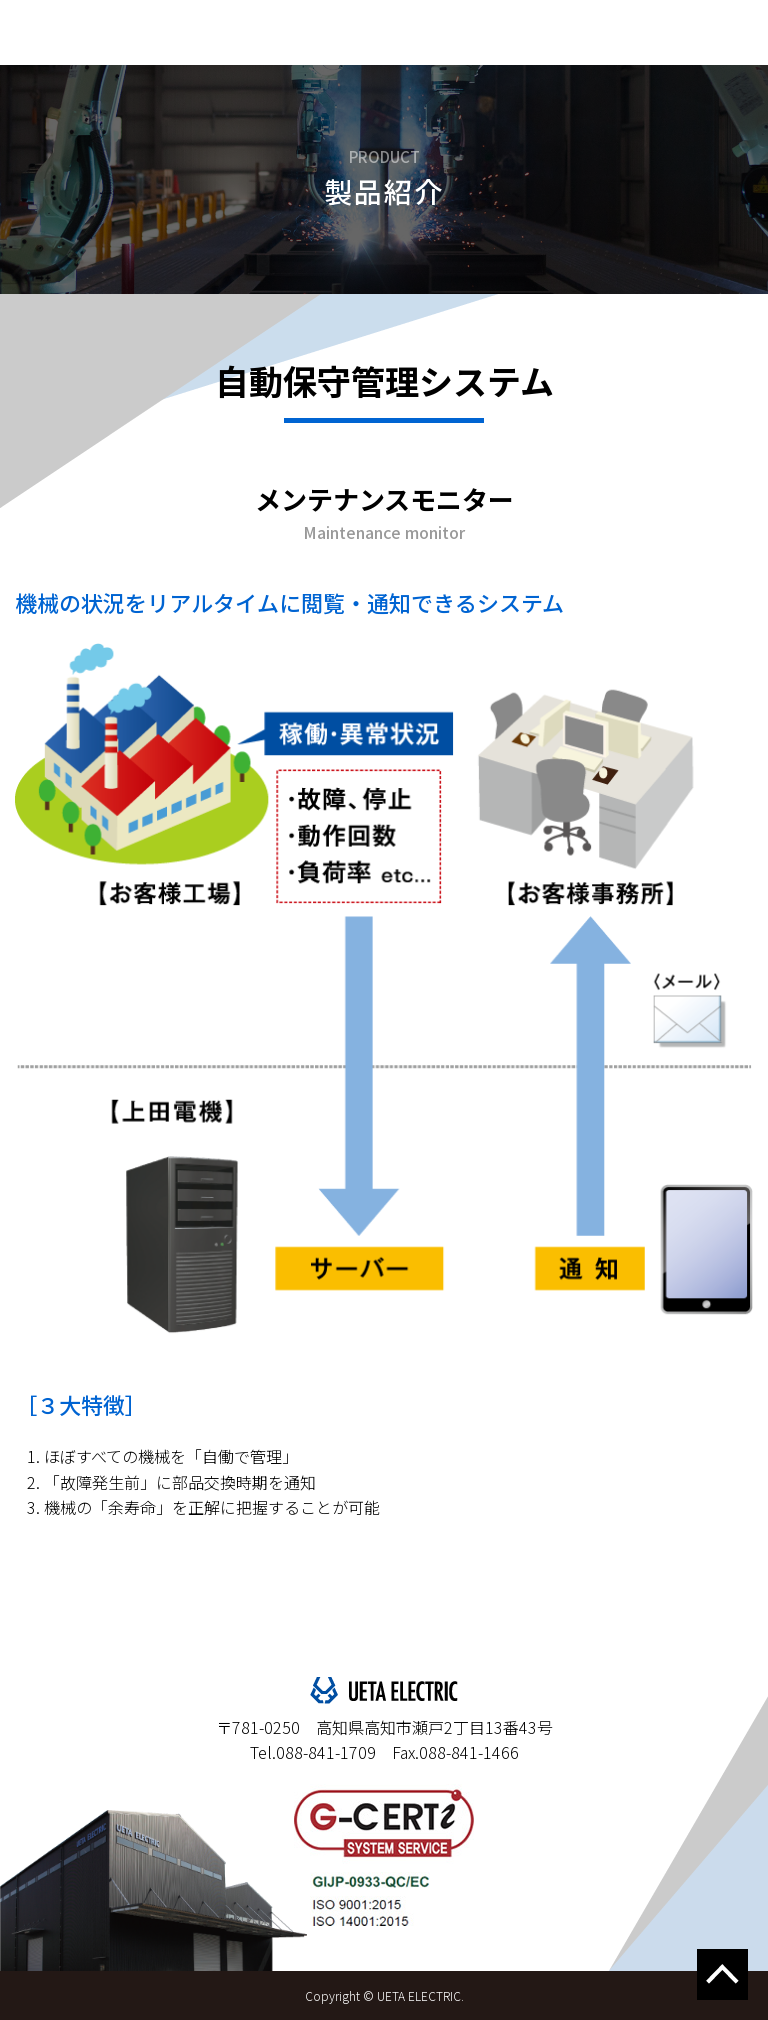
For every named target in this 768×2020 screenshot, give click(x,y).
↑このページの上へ (722, 1974)
